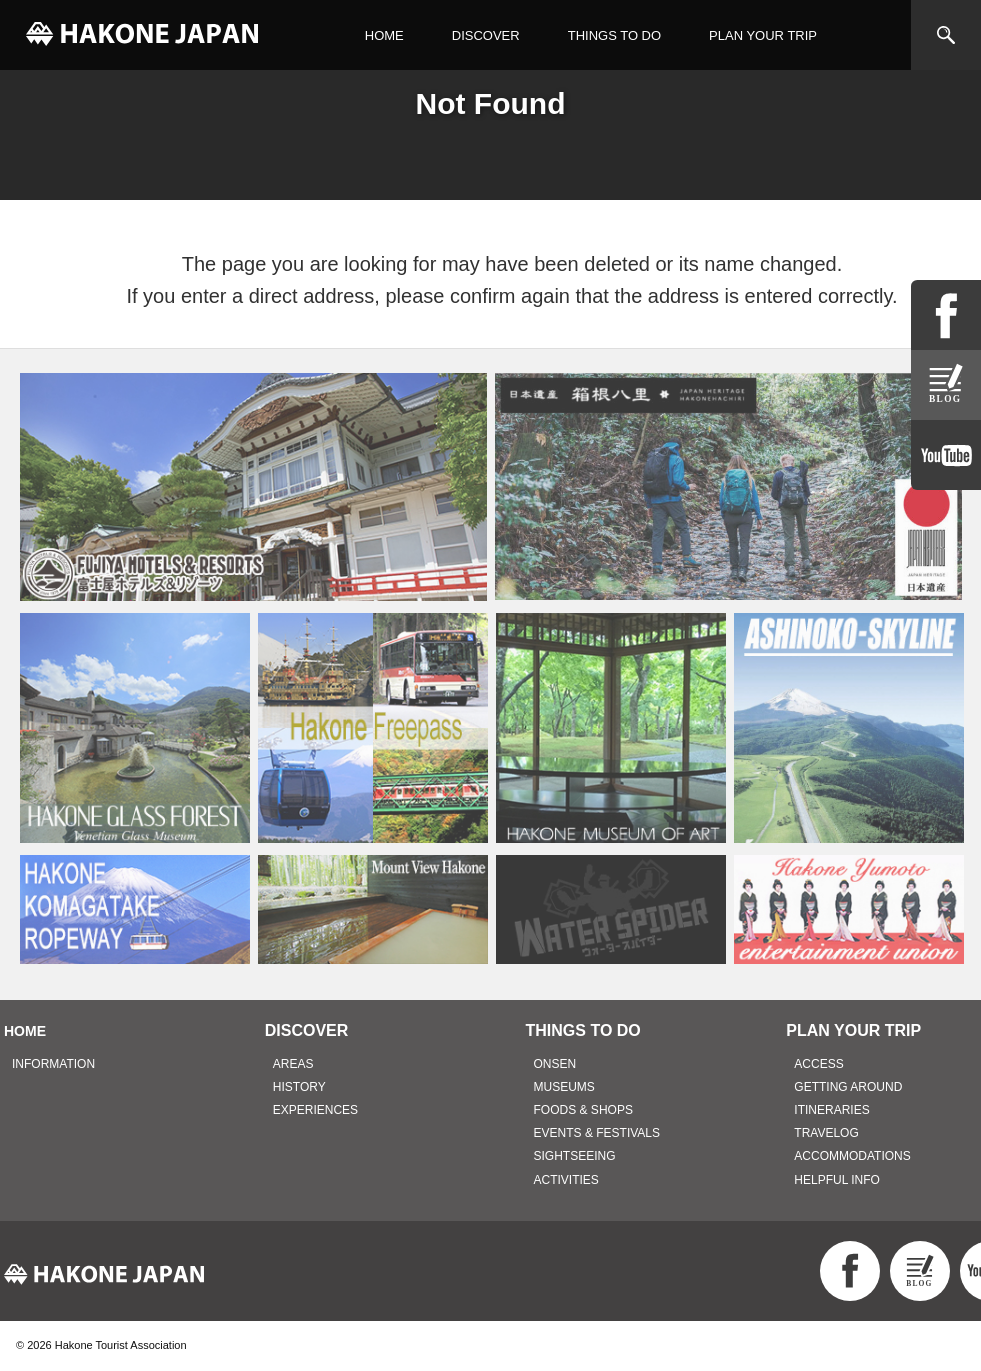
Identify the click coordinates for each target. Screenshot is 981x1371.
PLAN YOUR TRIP (763, 35)
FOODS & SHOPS (583, 1110)
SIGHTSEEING (575, 1156)
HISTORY (299, 1087)
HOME (384, 35)
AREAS (293, 1064)
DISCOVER (486, 35)
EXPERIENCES (315, 1110)
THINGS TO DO (614, 35)
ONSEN (555, 1064)
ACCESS (818, 1064)
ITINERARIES (831, 1110)
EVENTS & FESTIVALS (597, 1133)
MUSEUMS (564, 1087)
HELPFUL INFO (837, 1180)
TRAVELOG (826, 1133)
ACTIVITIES (566, 1180)
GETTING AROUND (848, 1087)
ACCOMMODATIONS (852, 1156)
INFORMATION (53, 1064)
